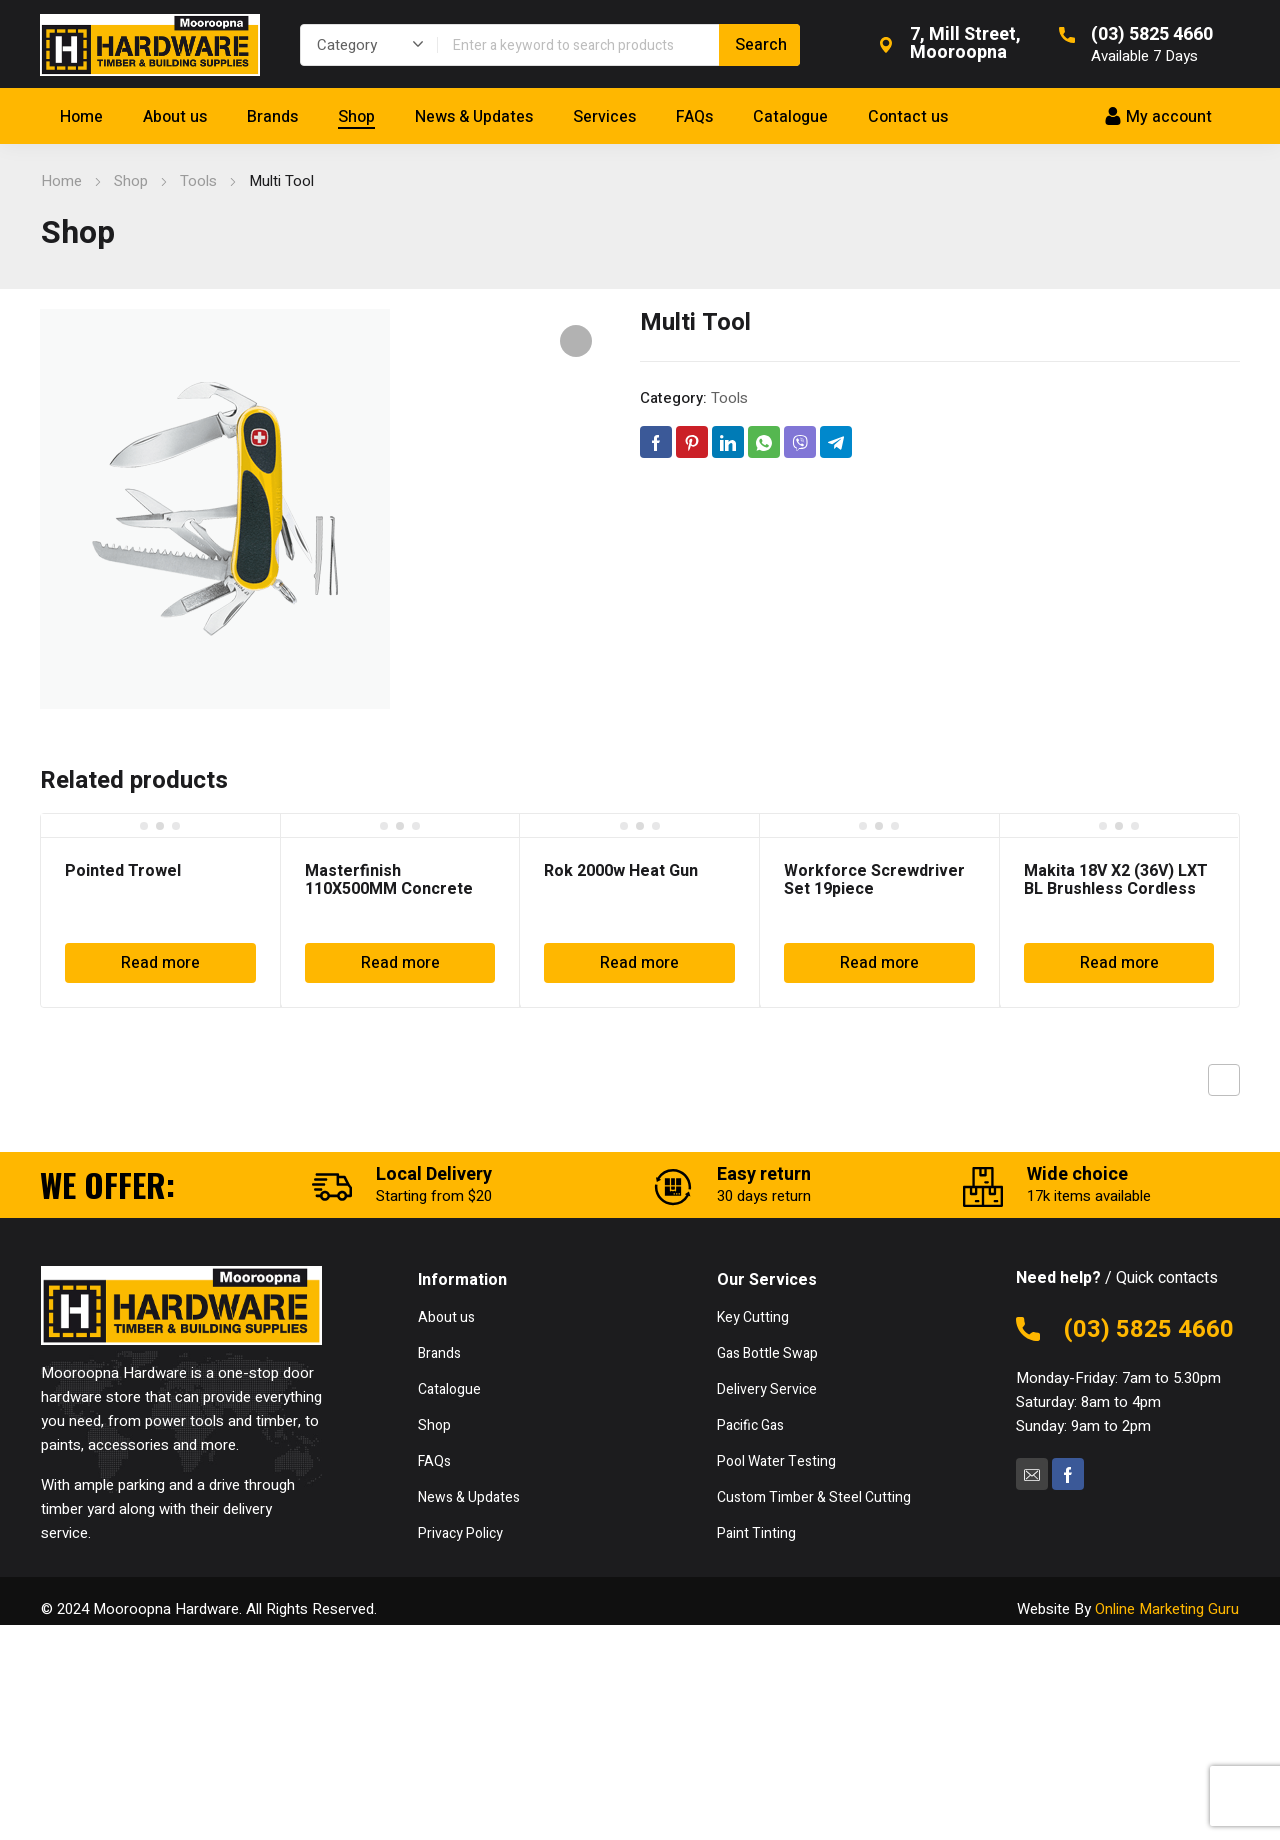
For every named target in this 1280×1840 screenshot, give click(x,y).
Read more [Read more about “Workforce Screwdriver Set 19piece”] (879, 963)
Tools (198, 181)
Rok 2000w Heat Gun (621, 871)
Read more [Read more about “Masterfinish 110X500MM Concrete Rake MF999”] (400, 963)
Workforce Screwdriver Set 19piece (874, 880)
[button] (576, 341)
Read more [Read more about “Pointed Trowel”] (160, 963)
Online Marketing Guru (1167, 1609)
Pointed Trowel (123, 871)
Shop (131, 181)
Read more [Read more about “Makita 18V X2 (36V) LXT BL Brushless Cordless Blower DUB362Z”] (1119, 963)
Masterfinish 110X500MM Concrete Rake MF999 (389, 889)
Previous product (1224, 1080)
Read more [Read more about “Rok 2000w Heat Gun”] (639, 963)
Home (61, 181)
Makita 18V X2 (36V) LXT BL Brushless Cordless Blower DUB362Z (1116, 889)
